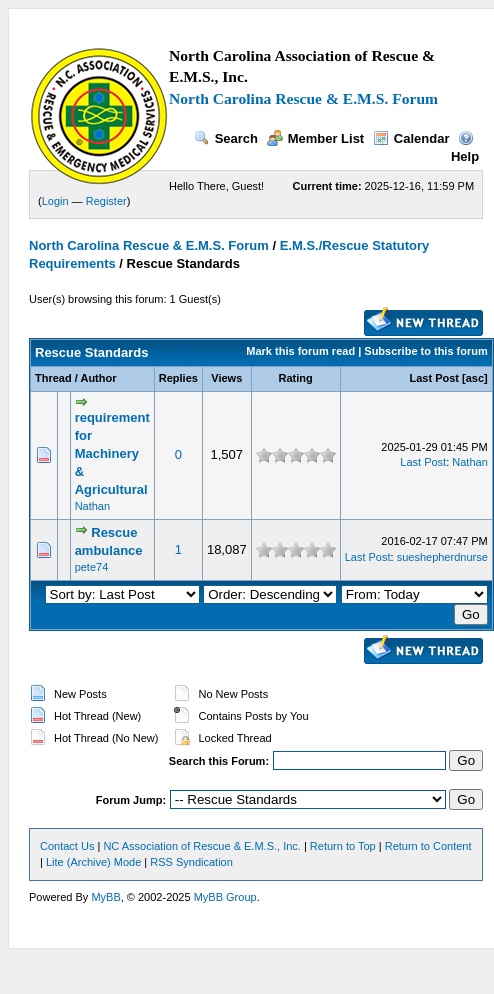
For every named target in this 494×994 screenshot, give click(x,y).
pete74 (92, 567)
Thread (53, 378)
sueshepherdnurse (442, 557)
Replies (178, 378)
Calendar (411, 138)
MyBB (105, 897)
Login (55, 201)
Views (226, 378)
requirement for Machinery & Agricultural (112, 454)
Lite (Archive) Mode (93, 862)
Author (98, 378)
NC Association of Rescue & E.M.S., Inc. (201, 846)
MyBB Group (225, 897)
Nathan (92, 506)
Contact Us (67, 846)
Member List (316, 138)
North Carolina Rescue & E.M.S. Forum (303, 98)
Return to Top (343, 846)
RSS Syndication (191, 862)
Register (106, 201)
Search (226, 138)
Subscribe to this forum (425, 351)
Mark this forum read (300, 351)
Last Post (435, 378)
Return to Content (428, 846)
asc (475, 378)
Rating (296, 378)
